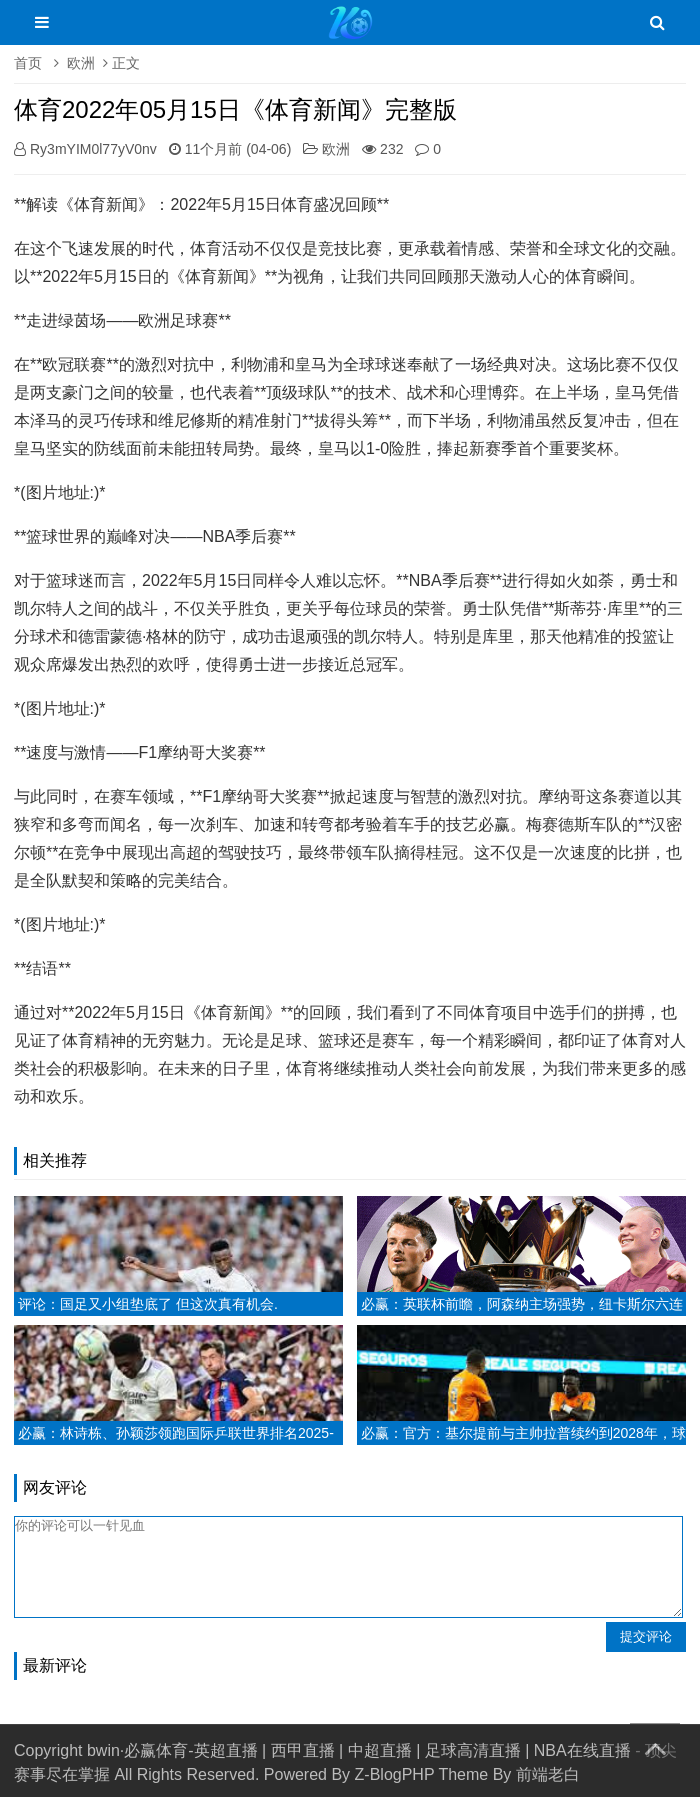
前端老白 (548, 1774)
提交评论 (646, 1636)
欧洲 (81, 63)
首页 (28, 63)
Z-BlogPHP (395, 1774)
